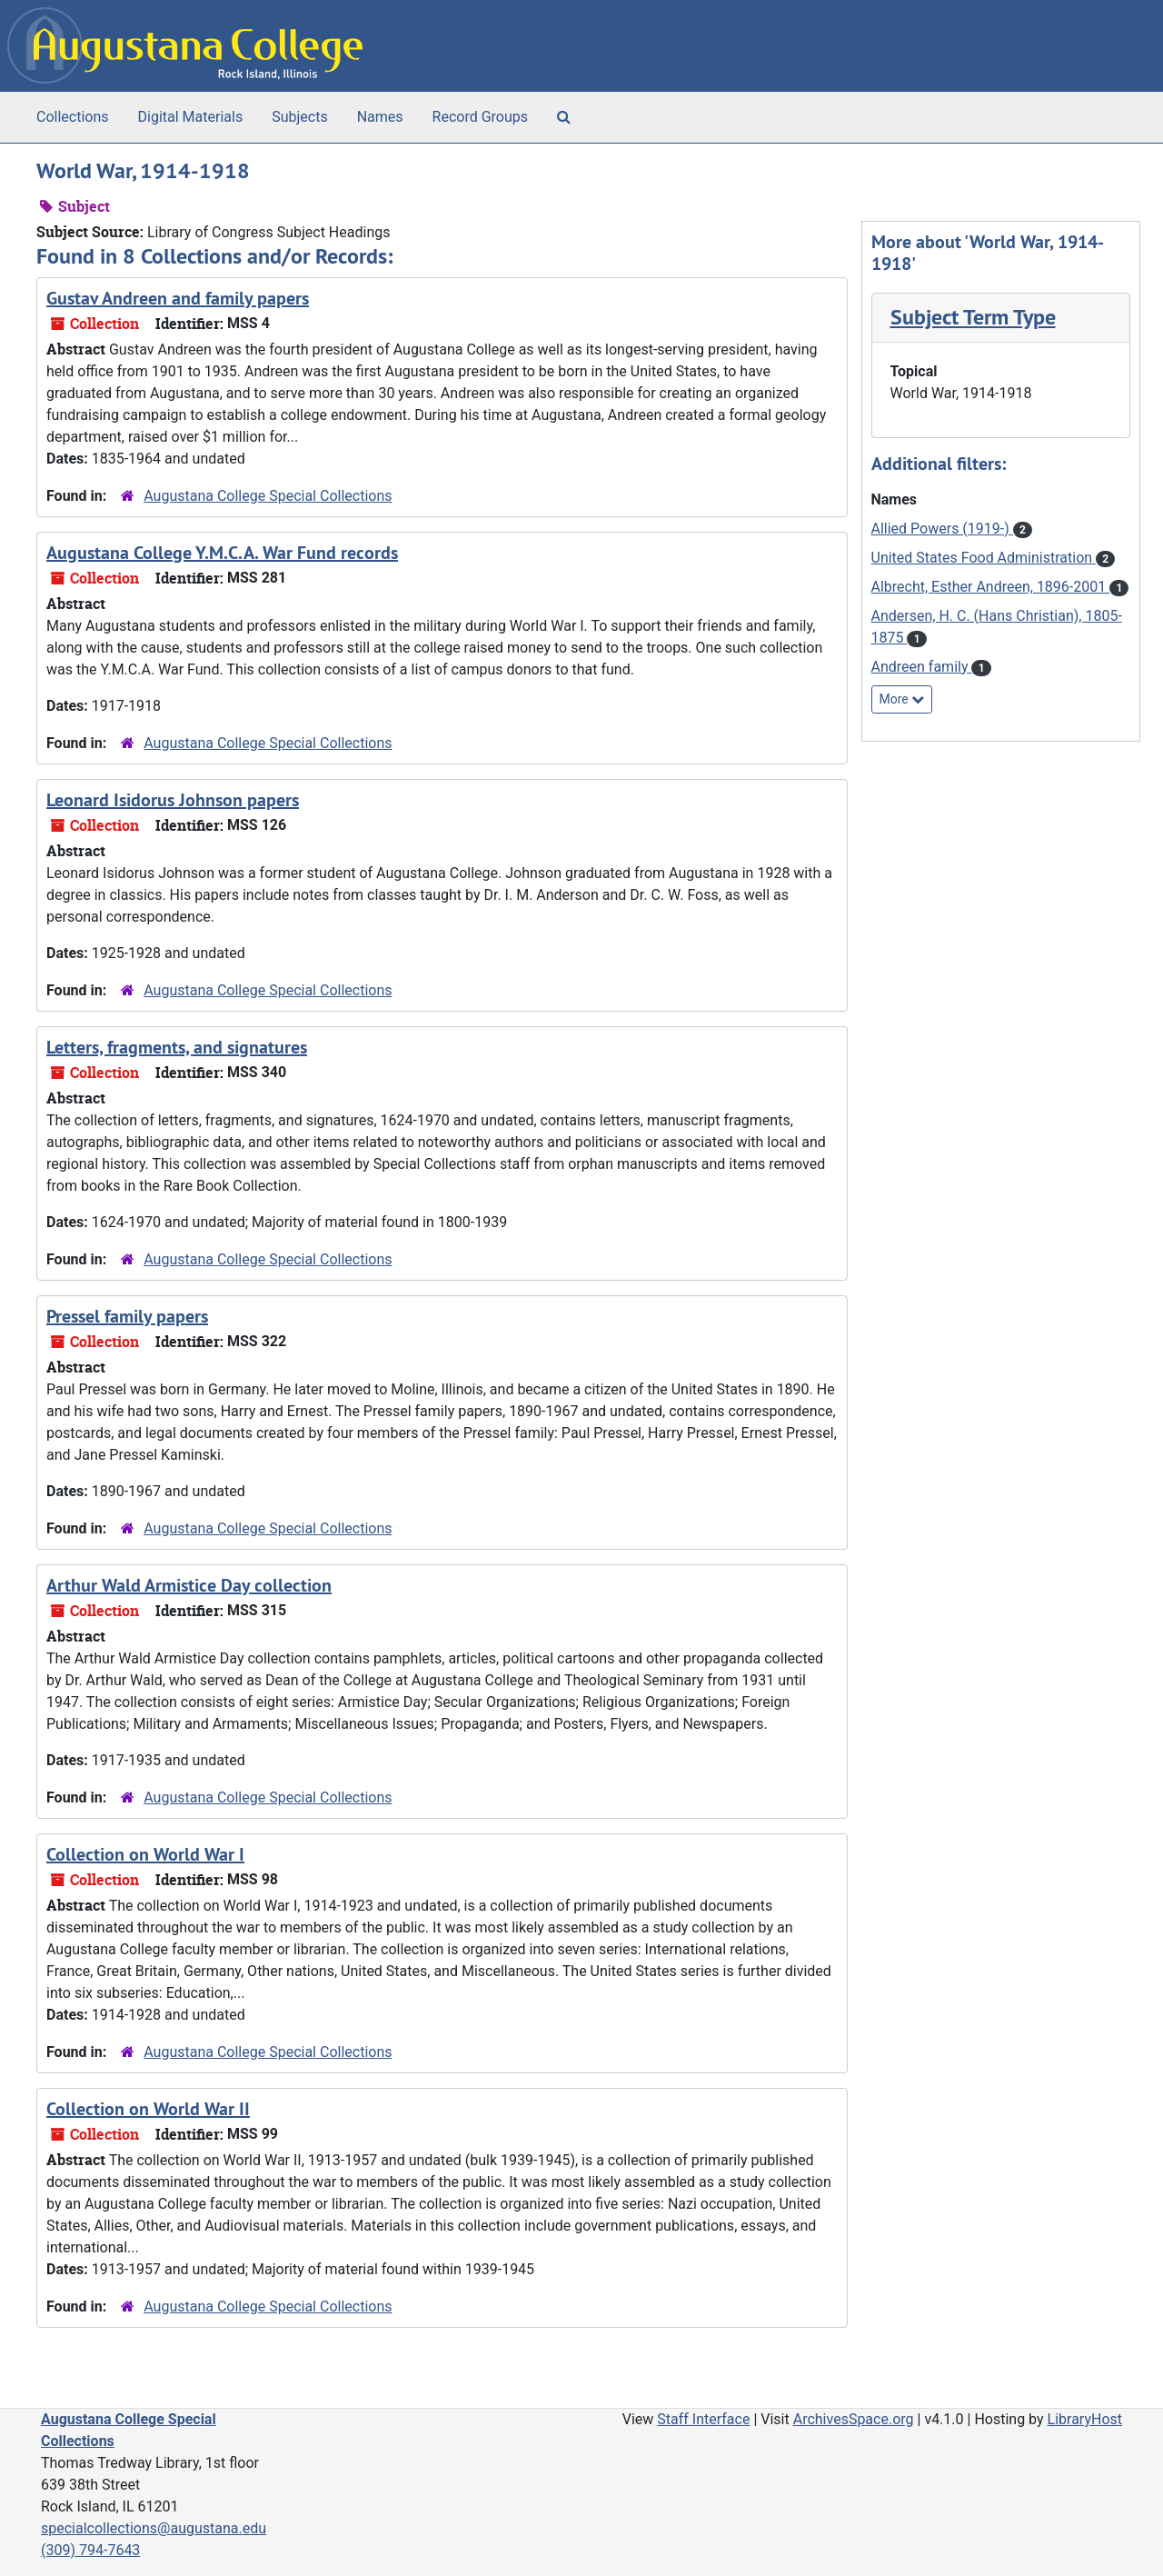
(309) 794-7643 (90, 2550)
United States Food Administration (984, 557)
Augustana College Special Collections (268, 495)
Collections (72, 116)
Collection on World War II (148, 2109)
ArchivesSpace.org (853, 2419)
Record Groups (480, 116)
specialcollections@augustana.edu (153, 2528)
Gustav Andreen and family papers (177, 298)
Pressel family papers (127, 1316)
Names (380, 116)
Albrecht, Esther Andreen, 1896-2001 (990, 586)
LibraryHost (1085, 2419)
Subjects (299, 116)
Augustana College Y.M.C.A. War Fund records (222, 552)
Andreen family (921, 666)
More (902, 699)
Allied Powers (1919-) (942, 528)
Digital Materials (191, 116)
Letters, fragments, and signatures (176, 1047)
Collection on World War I (145, 1854)
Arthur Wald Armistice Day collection (189, 1585)
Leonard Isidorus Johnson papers (172, 800)
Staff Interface (703, 2419)
